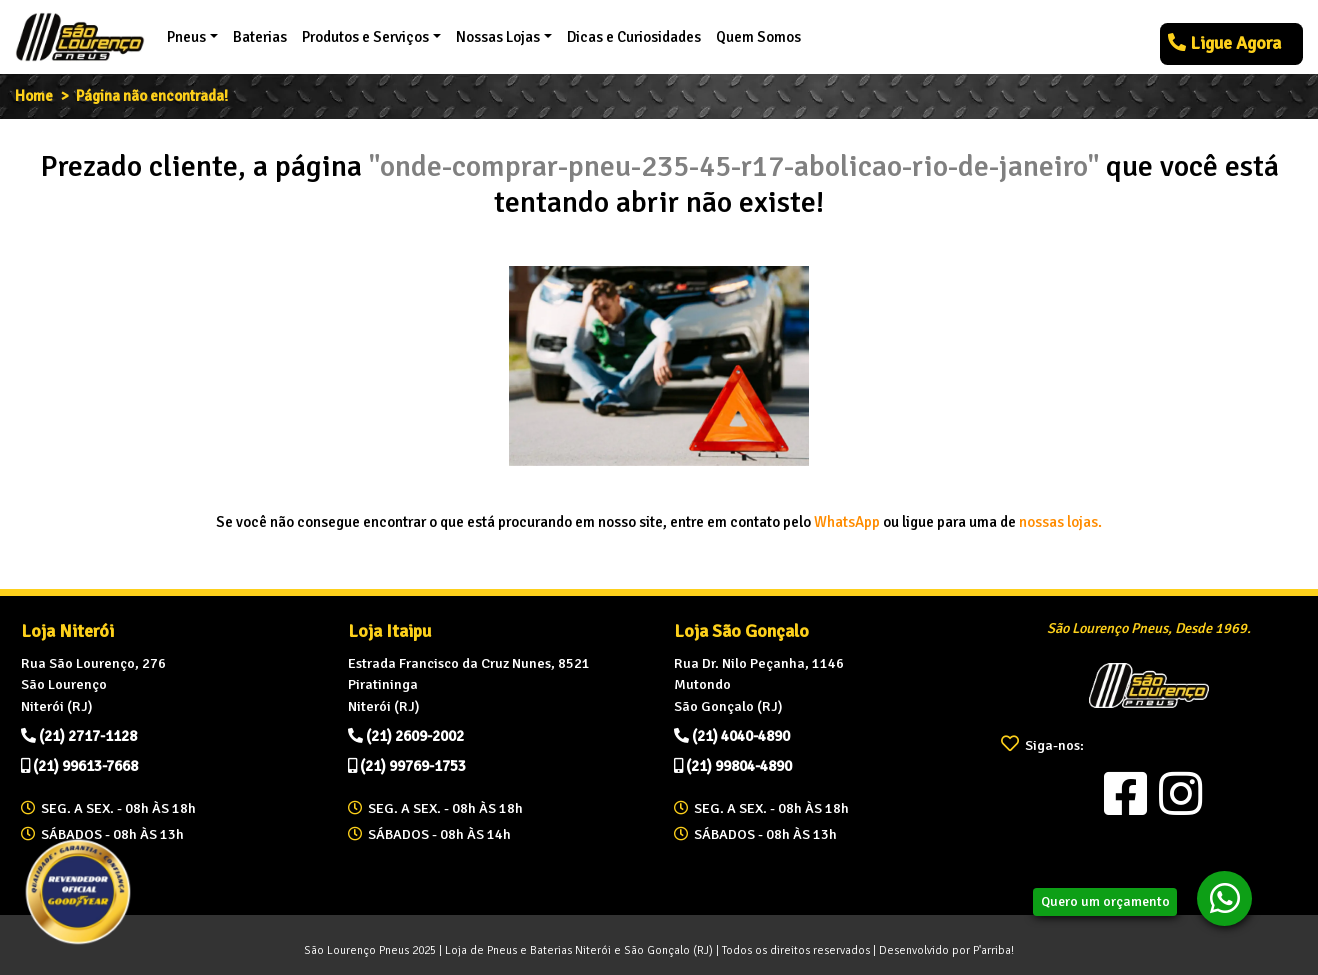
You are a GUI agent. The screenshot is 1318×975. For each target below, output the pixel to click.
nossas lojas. (1060, 522)
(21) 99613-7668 (79, 766)
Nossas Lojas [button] (498, 37)
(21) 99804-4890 (733, 766)
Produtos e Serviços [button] (365, 37)
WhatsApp (847, 522)
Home (34, 96)
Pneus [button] (186, 37)
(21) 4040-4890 (732, 736)
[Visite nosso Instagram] (1181, 794)
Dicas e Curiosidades (634, 37)
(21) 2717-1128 (79, 736)
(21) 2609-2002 (406, 736)
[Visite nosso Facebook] (1126, 794)
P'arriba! (993, 950)
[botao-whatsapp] (1224, 898)
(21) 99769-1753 (407, 766)
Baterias (260, 37)
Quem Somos (758, 37)
